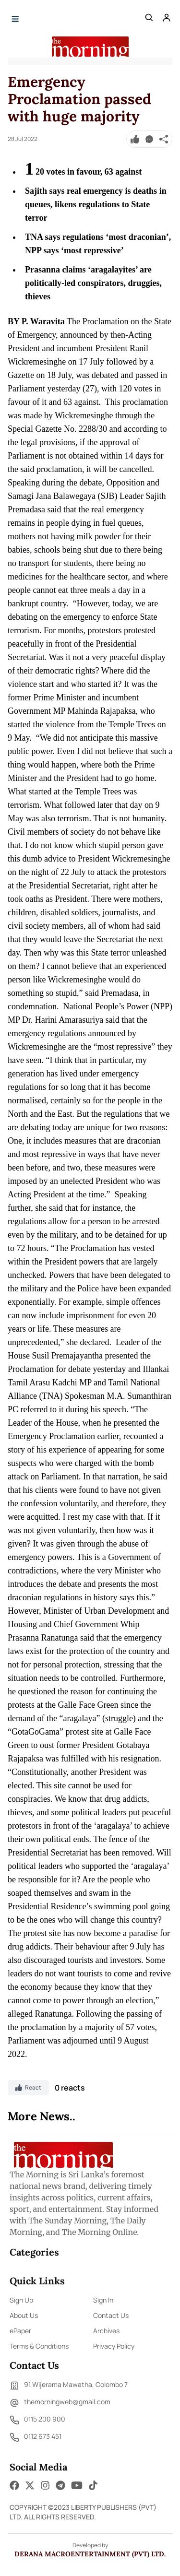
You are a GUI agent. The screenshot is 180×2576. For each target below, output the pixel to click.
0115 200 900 (37, 2420)
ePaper (20, 2330)
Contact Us (111, 2315)
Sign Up (21, 2299)
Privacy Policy (113, 2346)
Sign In (103, 2299)
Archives (106, 2330)
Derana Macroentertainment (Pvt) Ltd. (90, 2554)
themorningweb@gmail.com (60, 2403)
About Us (24, 2315)
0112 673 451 (35, 2437)
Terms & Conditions (39, 2346)
